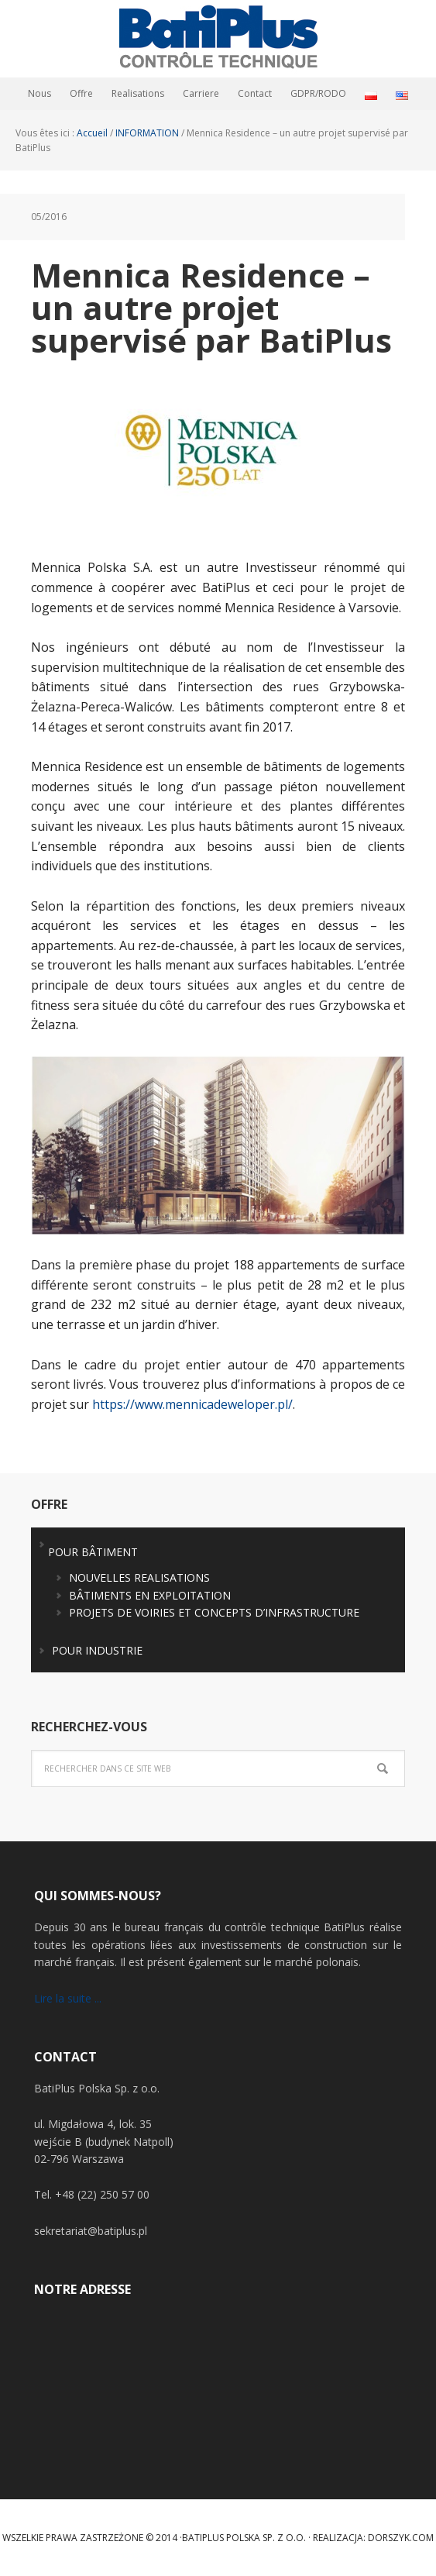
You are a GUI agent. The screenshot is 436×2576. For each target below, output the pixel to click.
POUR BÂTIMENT (93, 1552)
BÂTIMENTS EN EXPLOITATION (150, 1595)
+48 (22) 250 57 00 (102, 2194)
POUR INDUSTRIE (97, 1650)
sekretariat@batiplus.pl (90, 2230)
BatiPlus (218, 38)
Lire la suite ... (67, 1998)
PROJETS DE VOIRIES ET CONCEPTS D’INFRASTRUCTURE (214, 1612)
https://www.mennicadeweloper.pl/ (192, 1404)
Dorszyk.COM (401, 2537)
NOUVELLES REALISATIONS (139, 1577)
